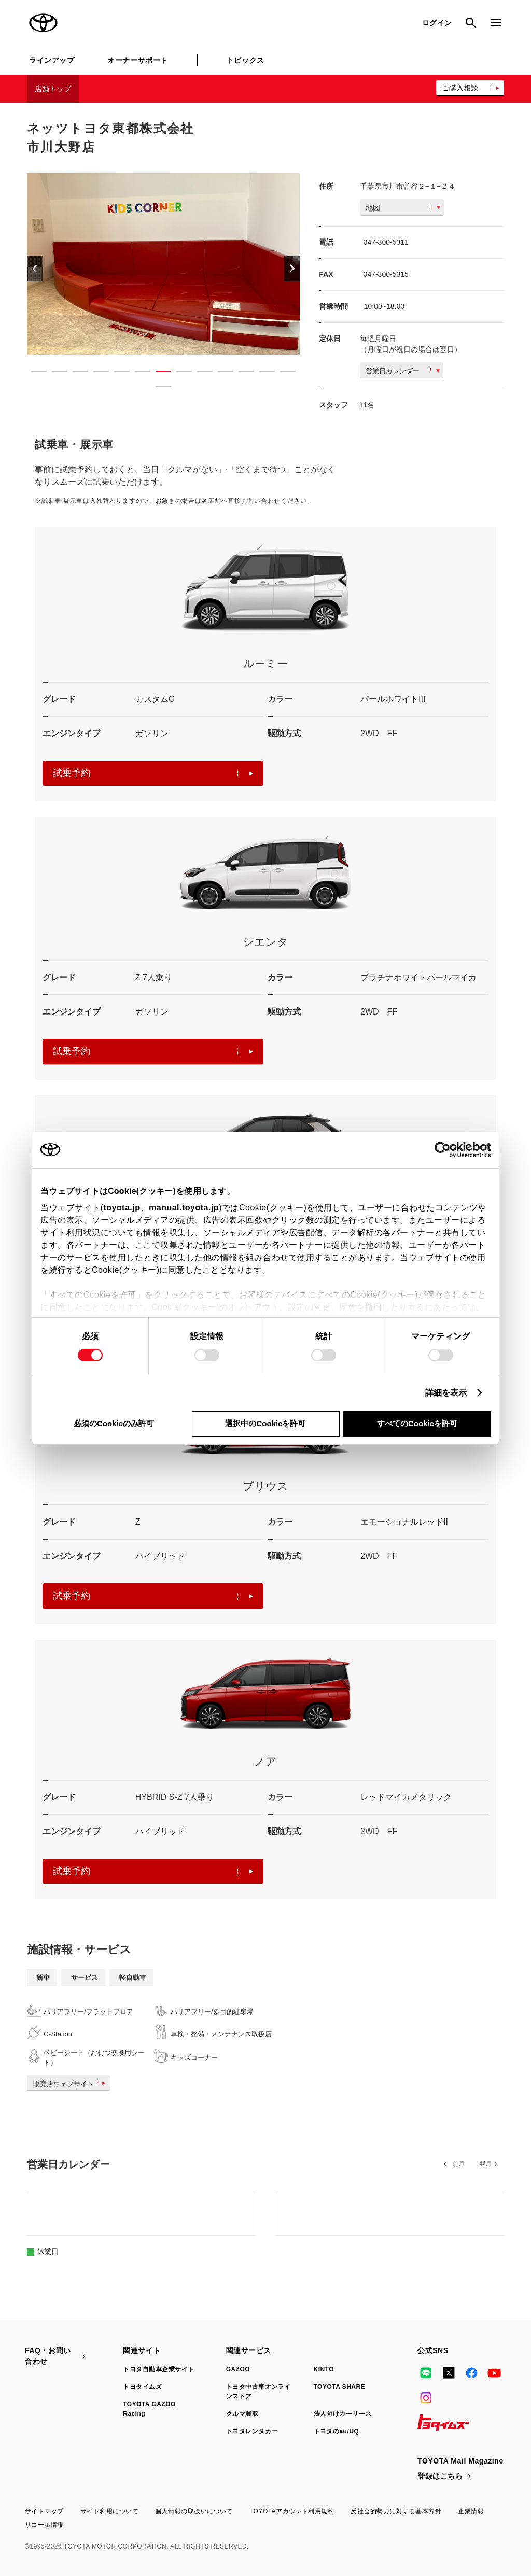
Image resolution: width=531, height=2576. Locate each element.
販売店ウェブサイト (71, 2084)
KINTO (324, 2369)
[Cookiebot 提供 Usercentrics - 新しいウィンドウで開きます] (445, 1150)
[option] (163, 264)
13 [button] (282, 373)
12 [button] (261, 373)
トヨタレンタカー (252, 2431)
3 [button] (75, 373)
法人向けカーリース (343, 2413)
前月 (458, 2163)
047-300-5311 (386, 242)
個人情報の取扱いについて (194, 2511)
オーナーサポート (137, 60)
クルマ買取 (242, 2413)
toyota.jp (121, 1207)
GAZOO (238, 2369)
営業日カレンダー (403, 371)
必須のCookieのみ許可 (114, 1423)
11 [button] (241, 373)
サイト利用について (109, 2511)
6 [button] (137, 373)
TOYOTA (43, 22)
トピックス (245, 60)
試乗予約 (153, 773)
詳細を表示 (446, 1392)
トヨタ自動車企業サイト (158, 2369)
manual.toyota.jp (184, 1207)
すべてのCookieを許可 (417, 1423)
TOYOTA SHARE (340, 2386)
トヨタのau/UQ (336, 2431)
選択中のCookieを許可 (265, 1423)
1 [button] (33, 373)
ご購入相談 (460, 87)
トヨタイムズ (142, 2386)
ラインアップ (51, 60)
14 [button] (158, 388)
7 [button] (158, 373)
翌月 (485, 2163)
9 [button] (199, 373)
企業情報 (471, 2511)
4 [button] (96, 373)
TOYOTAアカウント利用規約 (291, 2511)
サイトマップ (44, 2511)
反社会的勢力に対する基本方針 (396, 2511)
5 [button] (116, 373)
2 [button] (54, 373)
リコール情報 (44, 2524)
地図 (403, 208)
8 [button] (178, 373)
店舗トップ (53, 89)
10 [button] (220, 373)
